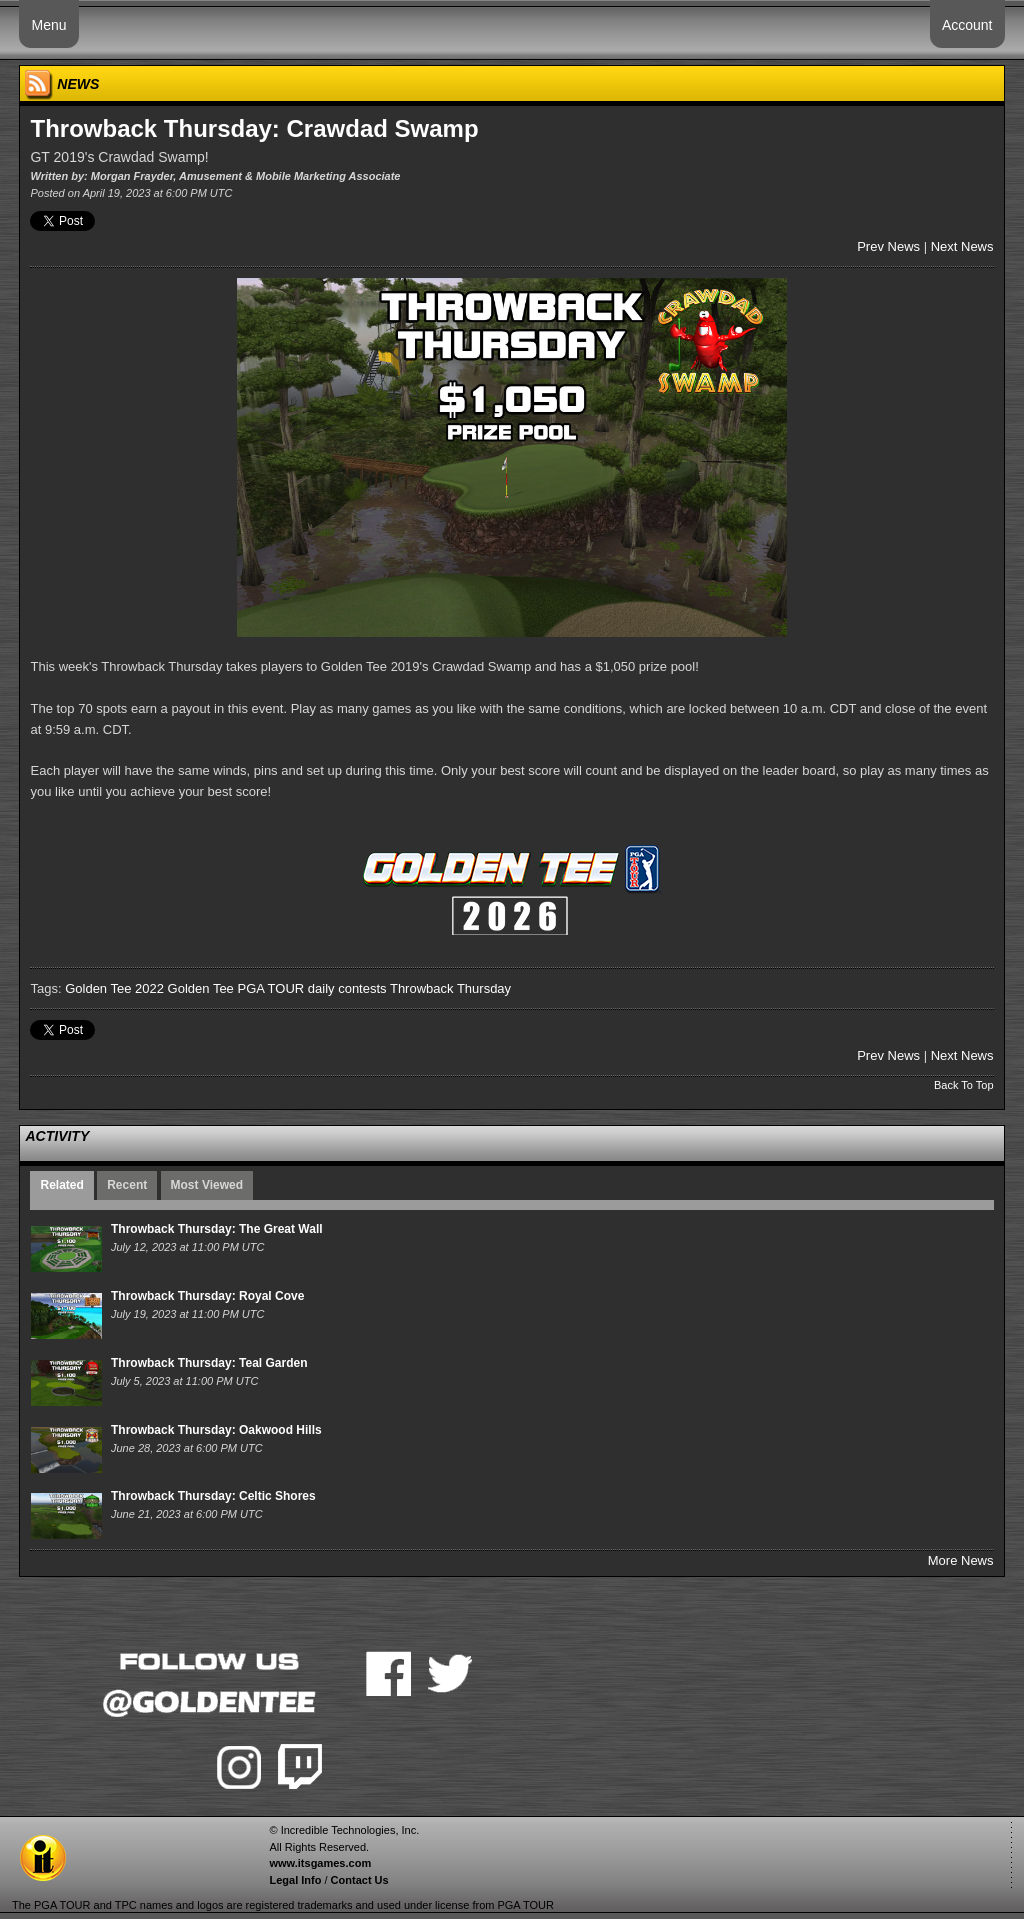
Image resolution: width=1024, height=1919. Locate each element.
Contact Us (360, 1880)
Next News (962, 246)
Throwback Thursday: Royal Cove (207, 1296)
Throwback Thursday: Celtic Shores (213, 1496)
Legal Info (295, 1880)
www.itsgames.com (320, 1863)
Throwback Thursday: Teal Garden (209, 1363)
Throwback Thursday (450, 988)
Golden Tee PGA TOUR (236, 988)
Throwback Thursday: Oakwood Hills (216, 1430)
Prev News (888, 246)
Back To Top (964, 1085)
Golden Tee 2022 (114, 988)
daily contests (347, 988)
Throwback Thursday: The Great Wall (217, 1229)
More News (961, 1560)
